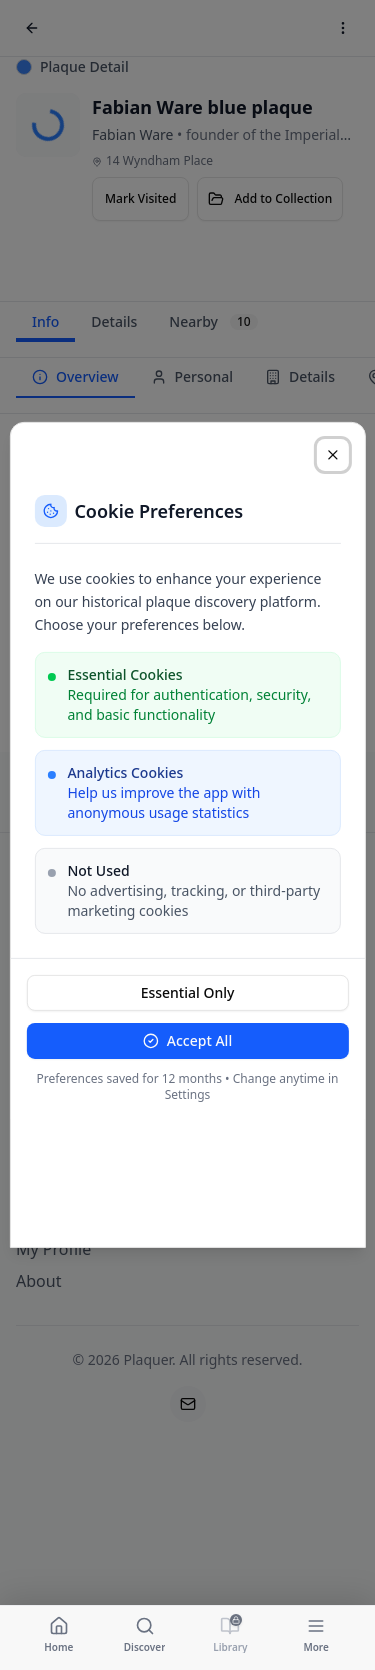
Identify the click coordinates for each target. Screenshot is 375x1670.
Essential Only (188, 992)
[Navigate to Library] (231, 1634)
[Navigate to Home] (59, 1634)
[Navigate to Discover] (145, 1634)
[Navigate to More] (316, 1634)
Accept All (187, 1040)
